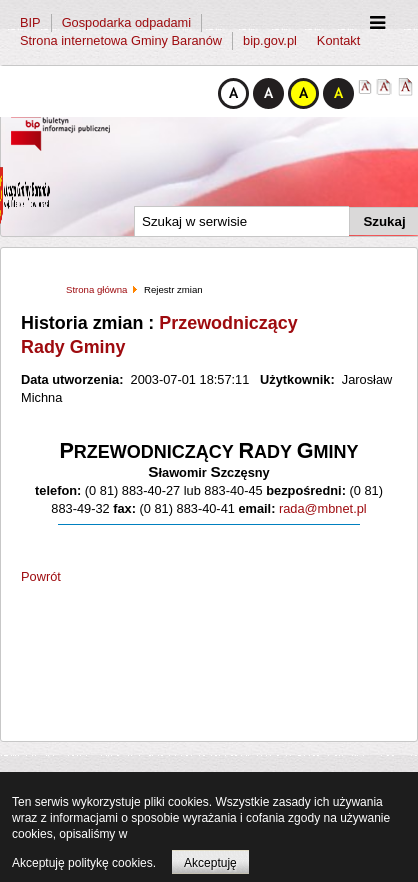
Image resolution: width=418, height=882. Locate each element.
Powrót (41, 576)
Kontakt (338, 40)
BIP (30, 22)
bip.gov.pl (270, 40)
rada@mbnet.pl (320, 508)
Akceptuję (210, 863)
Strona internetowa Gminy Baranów (121, 40)
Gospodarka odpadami (126, 22)
